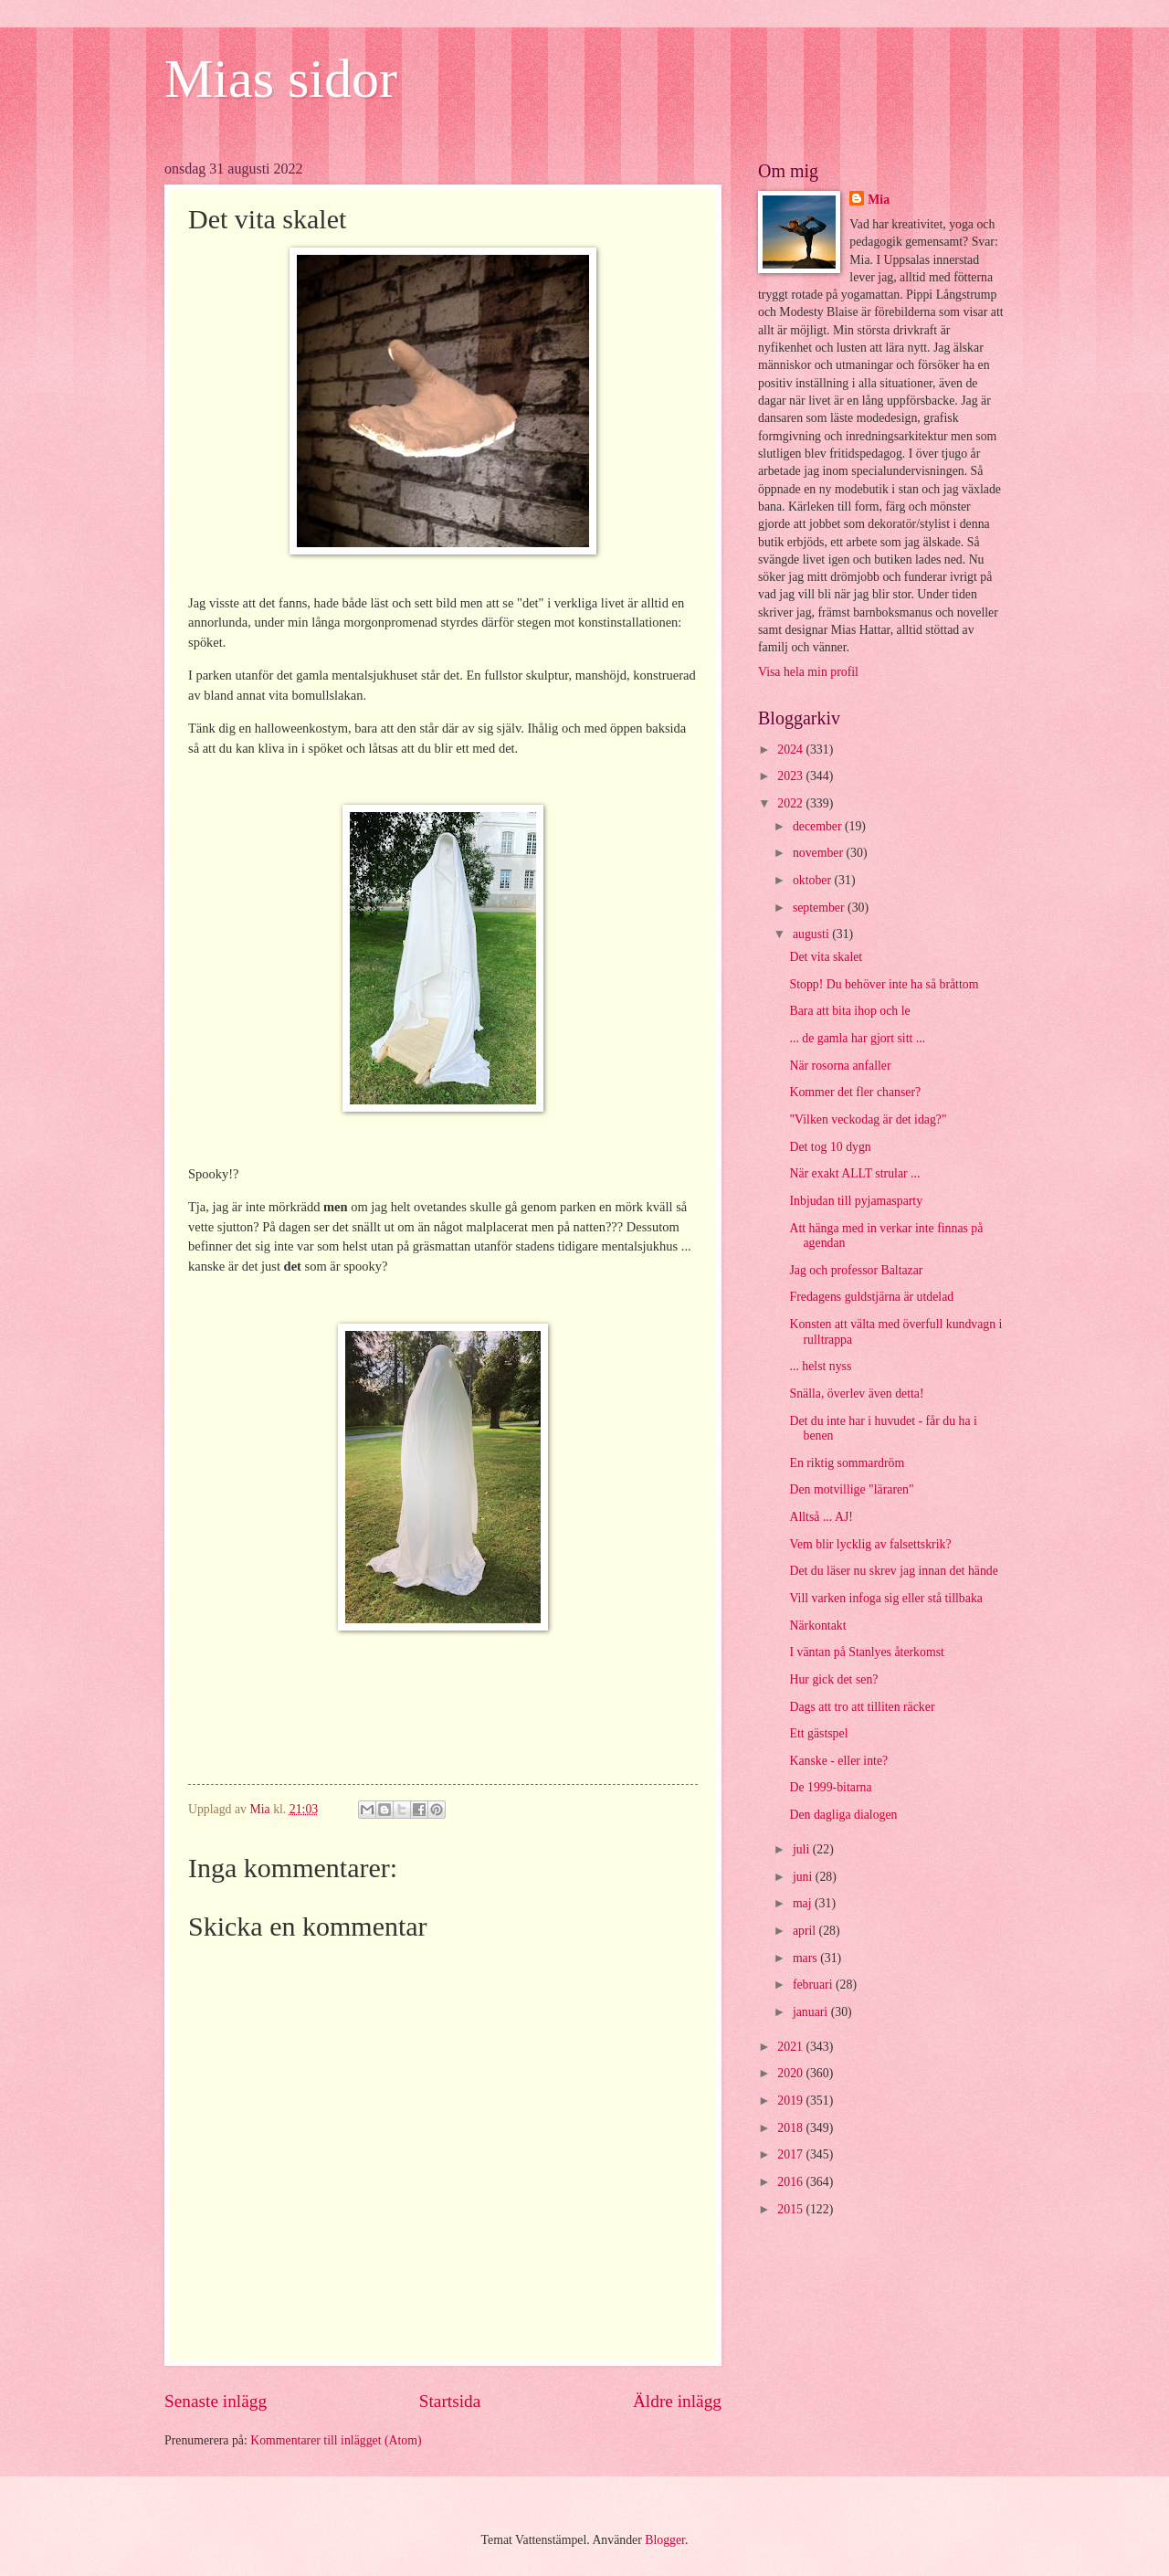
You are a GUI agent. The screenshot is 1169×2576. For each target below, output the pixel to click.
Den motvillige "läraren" (851, 1489)
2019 (791, 2100)
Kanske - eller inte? (838, 1761)
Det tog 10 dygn (829, 1147)
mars (806, 1958)
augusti (812, 934)
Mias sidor (280, 78)
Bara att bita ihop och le (849, 1011)
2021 (791, 2046)
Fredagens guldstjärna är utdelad (871, 1297)
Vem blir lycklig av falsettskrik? (870, 1544)
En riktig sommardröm (846, 1463)
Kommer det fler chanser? (855, 1092)
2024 (791, 749)
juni (804, 1877)
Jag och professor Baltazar (855, 1270)
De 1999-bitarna (830, 1787)
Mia (879, 199)
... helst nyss (820, 1366)
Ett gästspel (818, 1733)
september (820, 907)
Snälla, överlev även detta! (856, 1393)
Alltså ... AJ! (820, 1517)
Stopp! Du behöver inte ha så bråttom (883, 984)
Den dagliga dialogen (843, 1814)
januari (812, 2012)
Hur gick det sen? (833, 1679)
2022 (791, 803)
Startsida (450, 2401)
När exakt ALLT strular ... (854, 1173)
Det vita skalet (825, 957)
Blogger (665, 2540)
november (820, 853)
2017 (791, 2154)
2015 (791, 2209)
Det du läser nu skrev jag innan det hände (893, 1571)
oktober (814, 880)
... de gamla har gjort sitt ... (857, 1038)
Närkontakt (817, 1625)
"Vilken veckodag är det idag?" (867, 1119)
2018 (791, 2128)
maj (804, 1903)
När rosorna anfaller (839, 1065)
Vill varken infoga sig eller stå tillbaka (885, 1598)
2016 (791, 2182)
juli (803, 1849)
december (819, 826)
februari (814, 1984)
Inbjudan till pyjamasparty (855, 1201)
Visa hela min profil (808, 672)
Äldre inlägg (677, 2401)
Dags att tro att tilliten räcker (861, 1707)
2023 (791, 776)
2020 (791, 2073)
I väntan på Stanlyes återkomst (866, 1652)
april (806, 1930)
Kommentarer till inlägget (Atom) (335, 2440)
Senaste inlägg (215, 2401)
